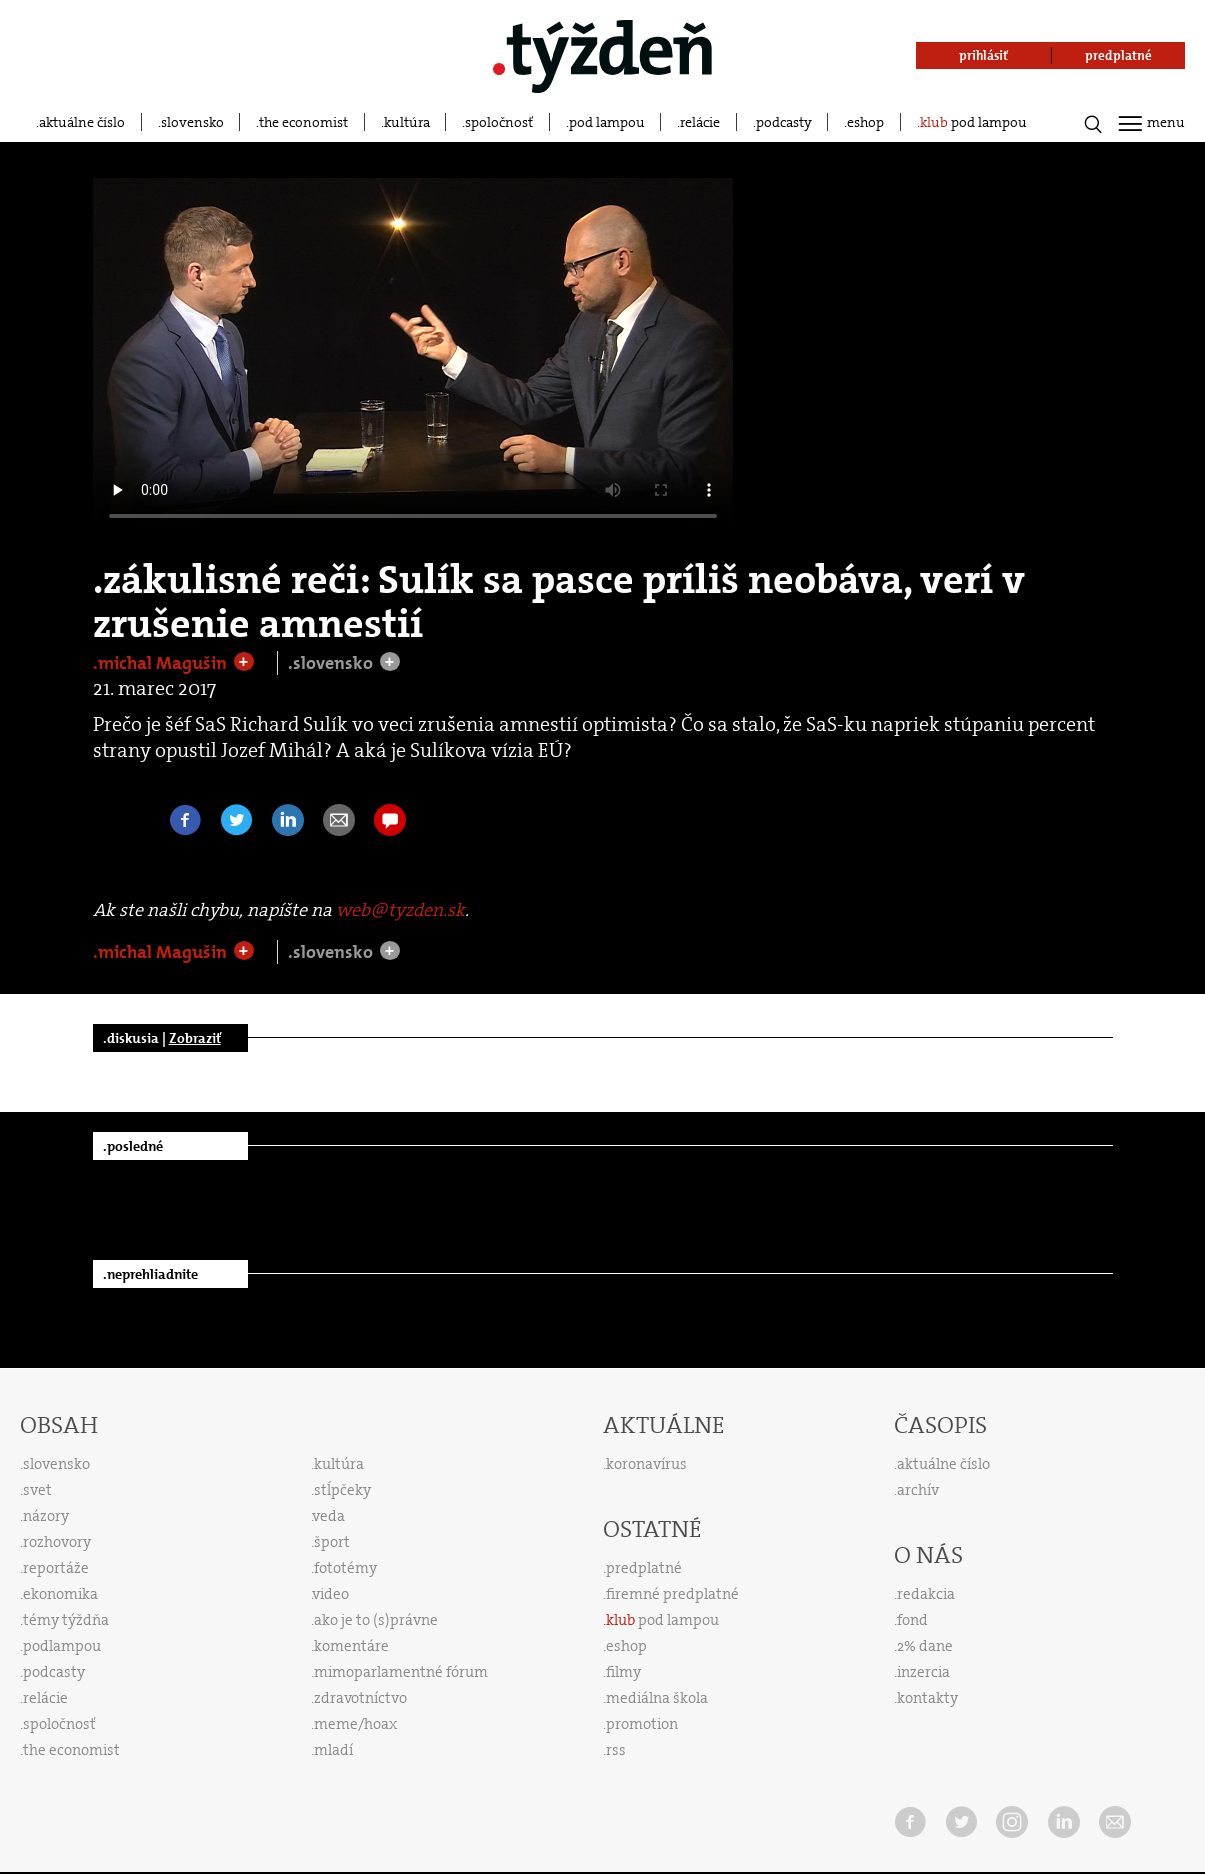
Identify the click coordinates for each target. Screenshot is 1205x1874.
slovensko (192, 122)
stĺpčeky (342, 1490)
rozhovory (57, 1542)
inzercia (923, 1672)
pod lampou (607, 122)
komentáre (351, 1646)
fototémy (345, 1568)
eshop (865, 122)
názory (46, 1516)
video (331, 1594)
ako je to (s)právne (376, 1620)
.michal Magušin (162, 663)
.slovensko (332, 663)
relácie (700, 122)
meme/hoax (355, 1724)
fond (912, 1620)
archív (918, 1490)
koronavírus (646, 1464)
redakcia (926, 1594)
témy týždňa (66, 1620)
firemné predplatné (672, 1594)
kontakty (927, 1698)
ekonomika (60, 1594)
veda (329, 1516)
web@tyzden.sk (400, 910)
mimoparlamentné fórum (401, 1672)
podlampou (62, 1646)
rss (616, 1750)
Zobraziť (195, 1038)
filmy (623, 1672)
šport (332, 1542)
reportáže (56, 1568)
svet (37, 1490)
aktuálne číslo (82, 122)
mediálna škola (657, 1698)
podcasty (784, 122)
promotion (642, 1724)
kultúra (407, 122)
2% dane (925, 1646)
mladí (333, 1750)
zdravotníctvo (360, 1698)
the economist (303, 122)
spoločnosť (499, 122)
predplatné (644, 1568)
